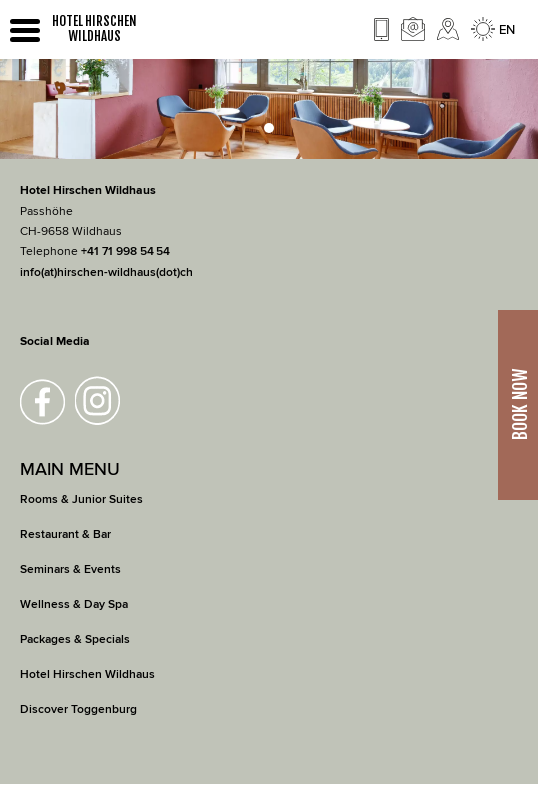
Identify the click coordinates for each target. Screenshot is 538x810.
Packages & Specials (75, 639)
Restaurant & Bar (65, 534)
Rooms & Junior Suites (81, 499)
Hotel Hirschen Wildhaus (87, 674)
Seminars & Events (70, 569)
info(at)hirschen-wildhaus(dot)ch (106, 272)
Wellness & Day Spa (74, 604)
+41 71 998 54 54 (125, 251)
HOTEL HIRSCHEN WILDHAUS (94, 29)
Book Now (520, 405)
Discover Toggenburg (78, 709)
